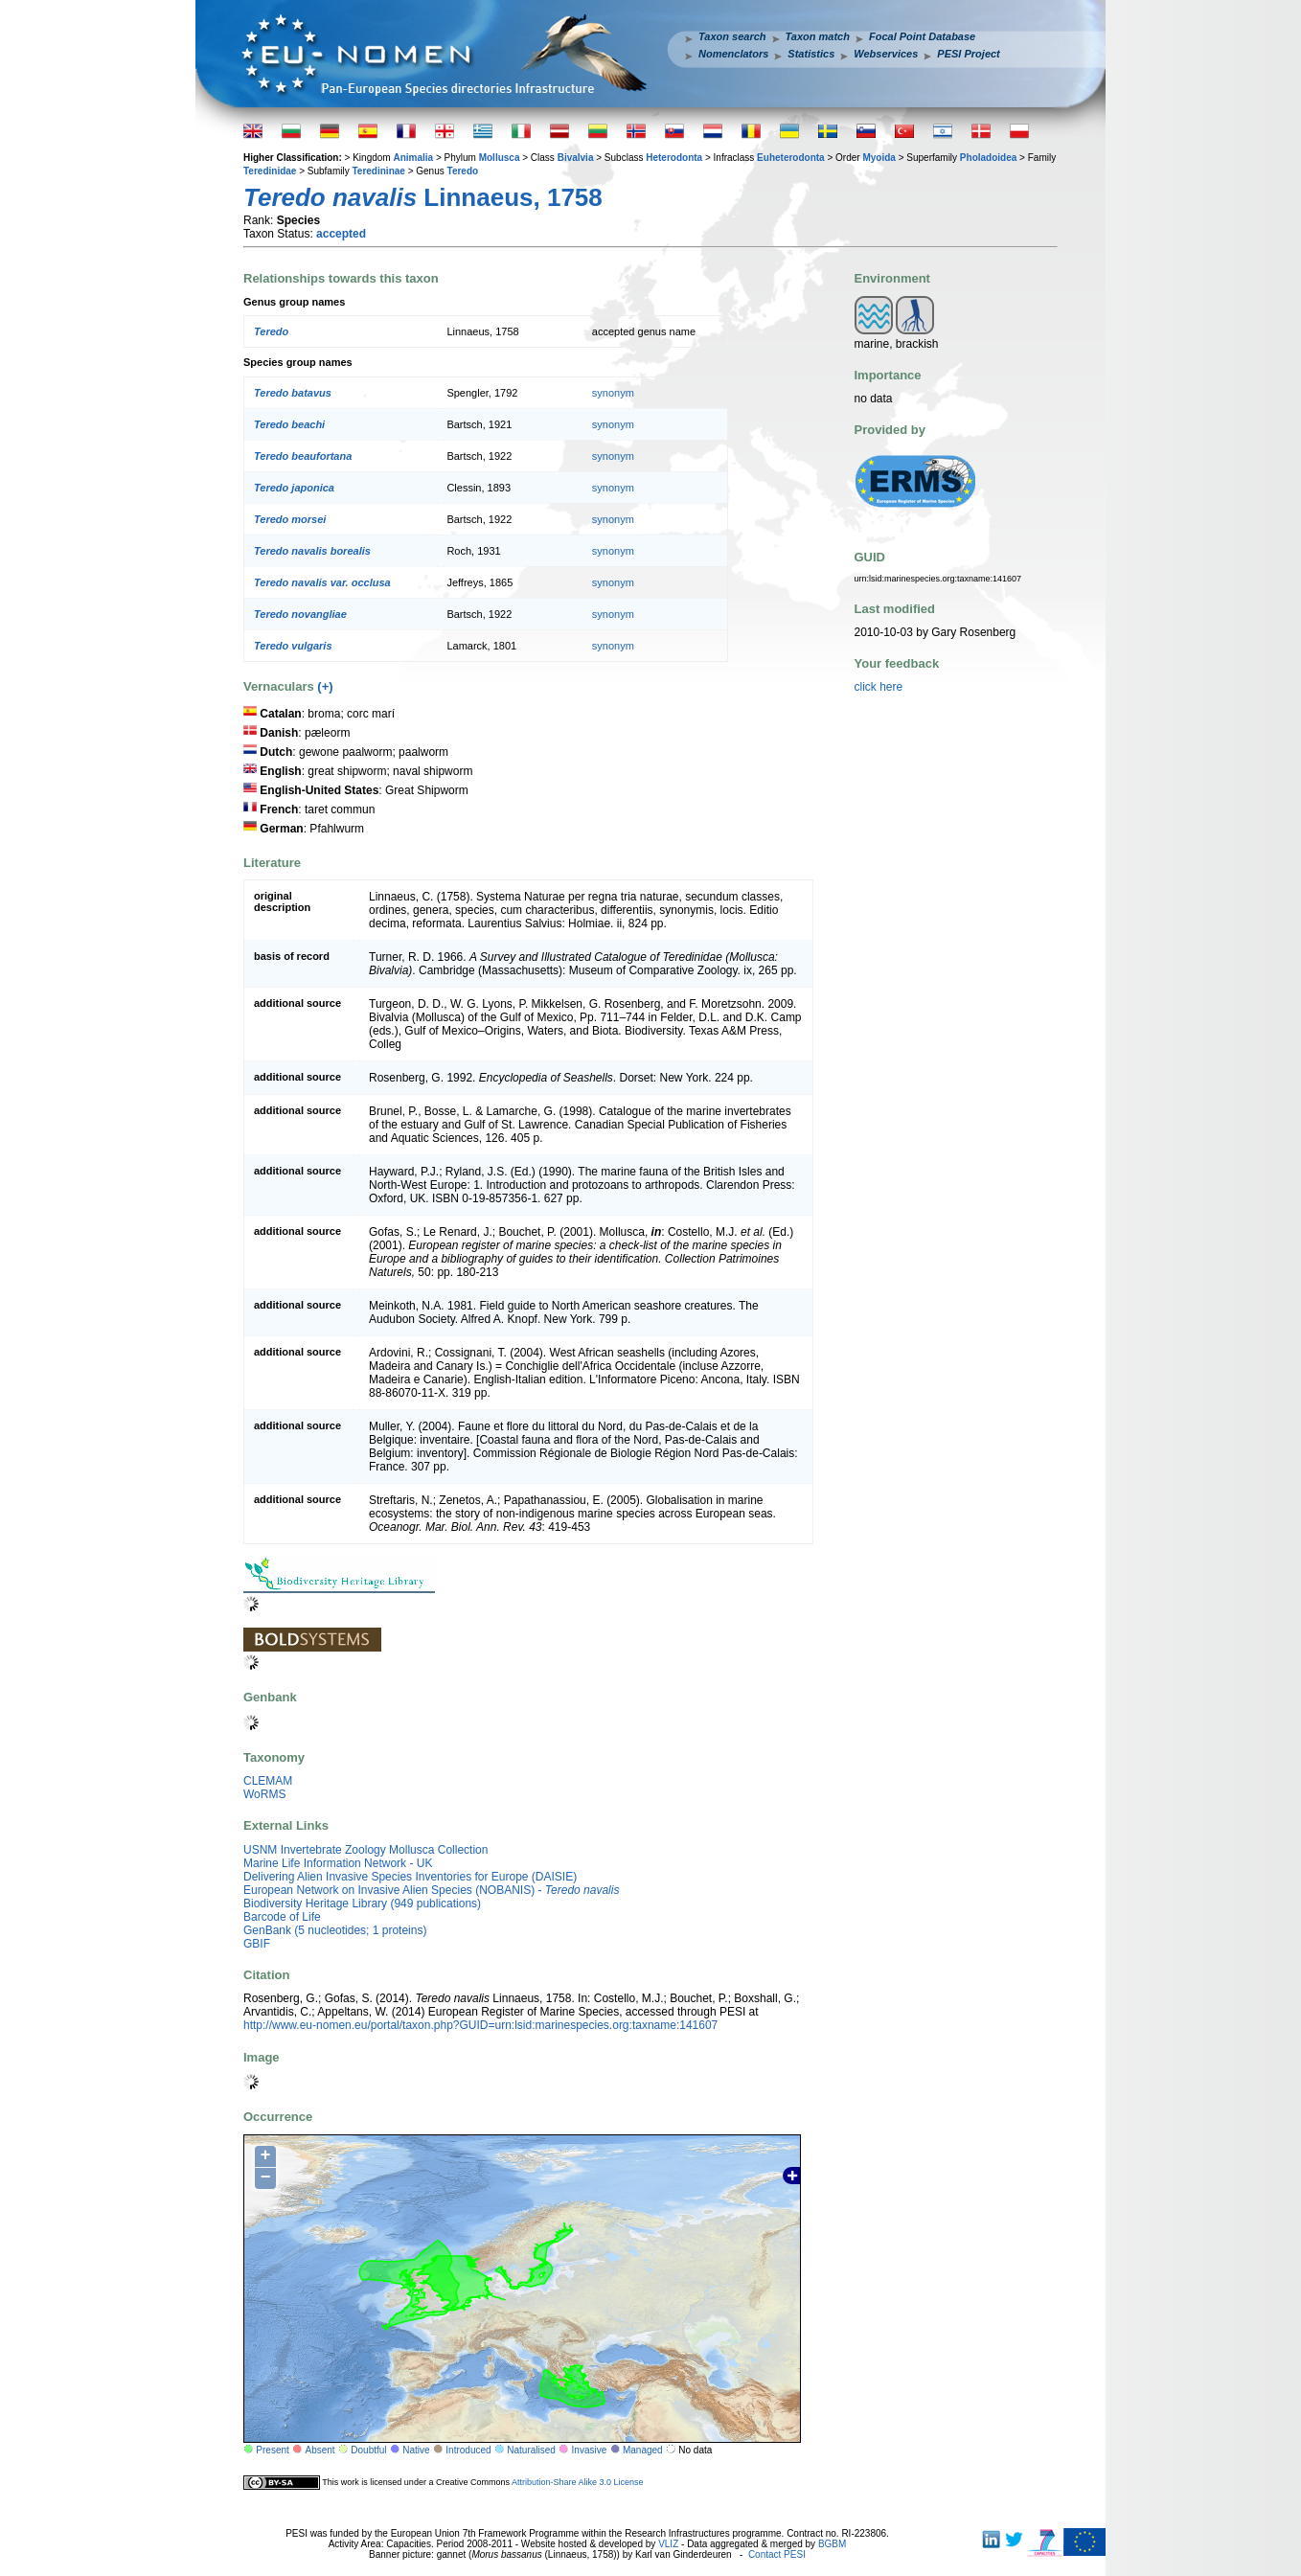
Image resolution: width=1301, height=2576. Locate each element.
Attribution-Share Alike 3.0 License (578, 2481)
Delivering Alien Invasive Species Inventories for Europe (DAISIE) (410, 1876)
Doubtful (368, 2450)
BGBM (832, 2544)
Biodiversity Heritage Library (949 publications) (362, 1903)
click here (879, 687)
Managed (643, 2450)
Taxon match (818, 36)
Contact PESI (777, 2554)
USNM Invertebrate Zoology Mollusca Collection (365, 1850)
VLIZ (668, 2544)
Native (415, 2450)
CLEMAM (267, 1781)
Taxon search (732, 36)
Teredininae (378, 171)
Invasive (589, 2450)
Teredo (463, 171)
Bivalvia (576, 157)
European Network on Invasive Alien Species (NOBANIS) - (431, 1890)
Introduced (468, 2450)
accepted (341, 233)
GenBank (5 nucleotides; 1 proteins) (334, 1930)
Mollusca (499, 157)
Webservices (886, 53)
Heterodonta (674, 157)
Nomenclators (733, 53)
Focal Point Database (922, 36)
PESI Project (968, 53)
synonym (613, 393)
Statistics (810, 53)
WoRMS (264, 1794)
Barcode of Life (282, 1917)
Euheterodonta (791, 157)
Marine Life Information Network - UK (337, 1863)
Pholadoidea (988, 157)
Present (272, 2450)
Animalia (413, 157)
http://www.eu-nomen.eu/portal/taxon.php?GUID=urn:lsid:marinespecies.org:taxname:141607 (480, 2025)
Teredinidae (269, 171)
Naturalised (531, 2450)
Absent (320, 2450)
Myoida (878, 157)
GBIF (256, 1943)
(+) (324, 686)
